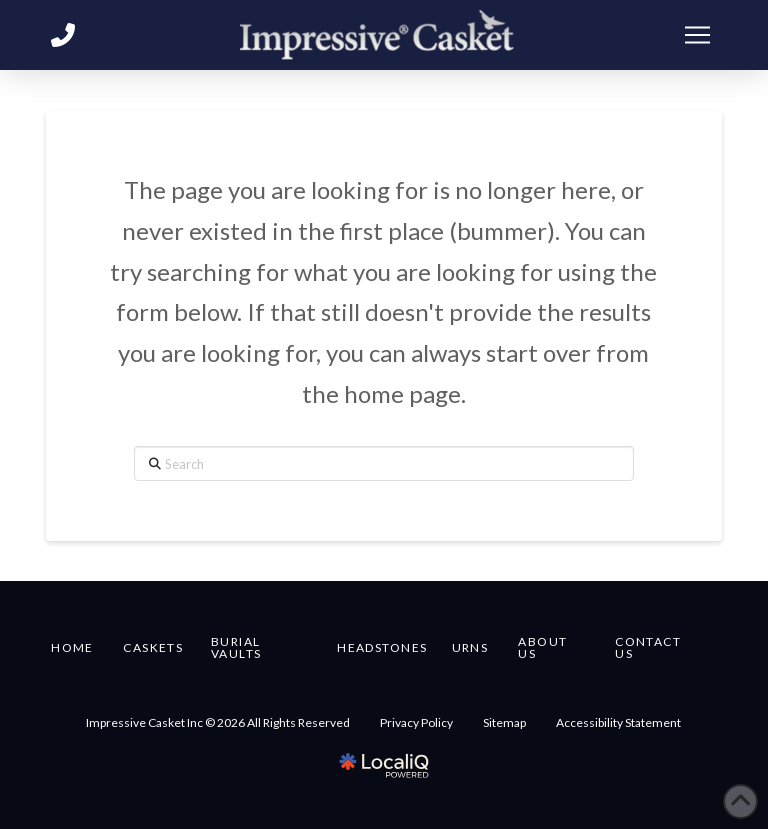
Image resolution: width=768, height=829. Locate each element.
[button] (698, 35)
